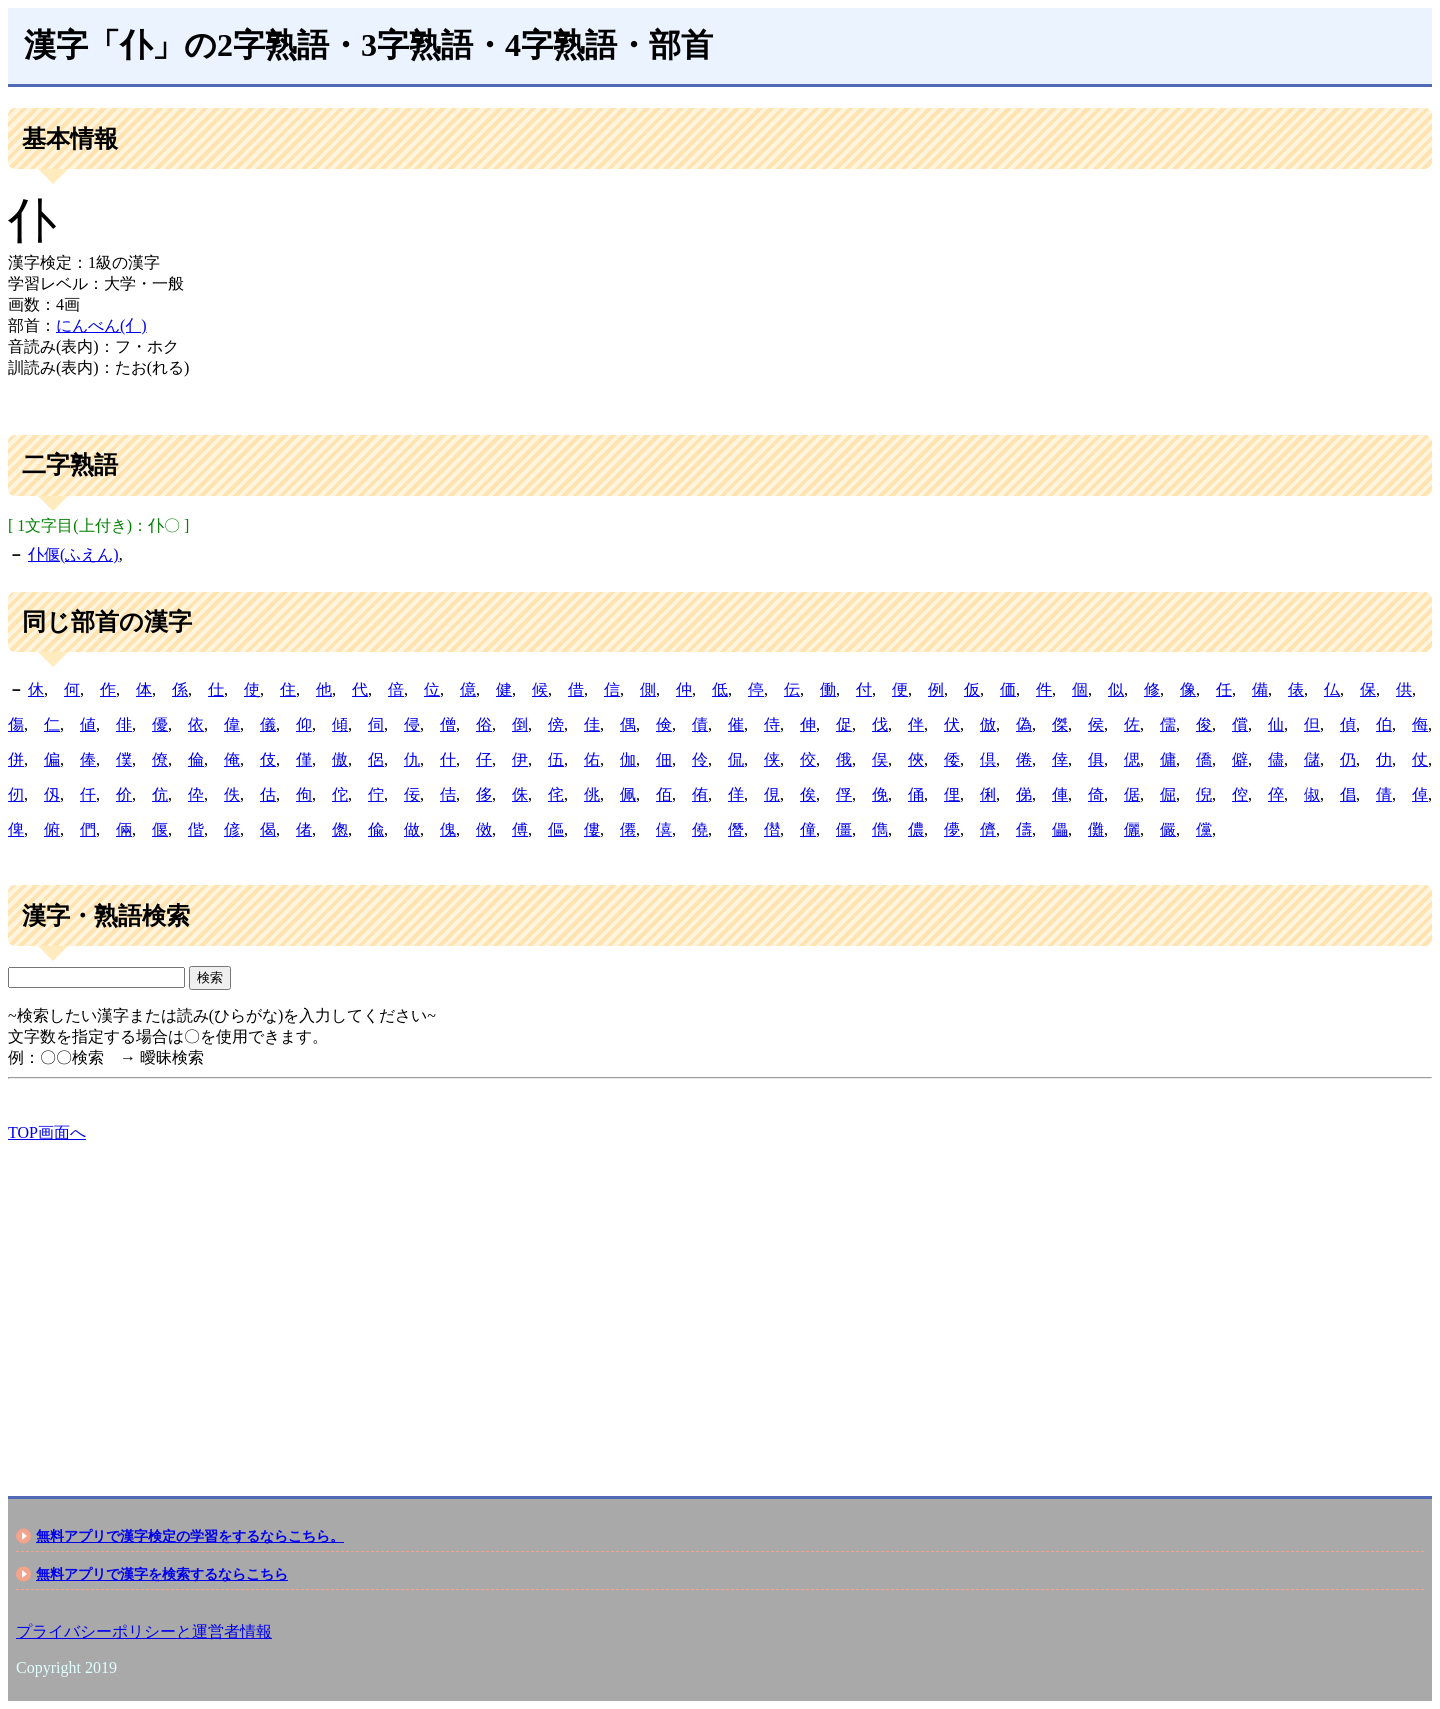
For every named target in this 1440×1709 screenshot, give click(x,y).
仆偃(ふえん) (73, 554)
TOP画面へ (47, 1132)
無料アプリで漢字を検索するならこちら (162, 1574)
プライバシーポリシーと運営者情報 (144, 1631)
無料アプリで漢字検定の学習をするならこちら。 (190, 1536)
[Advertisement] (608, 1302)
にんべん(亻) (101, 325)
